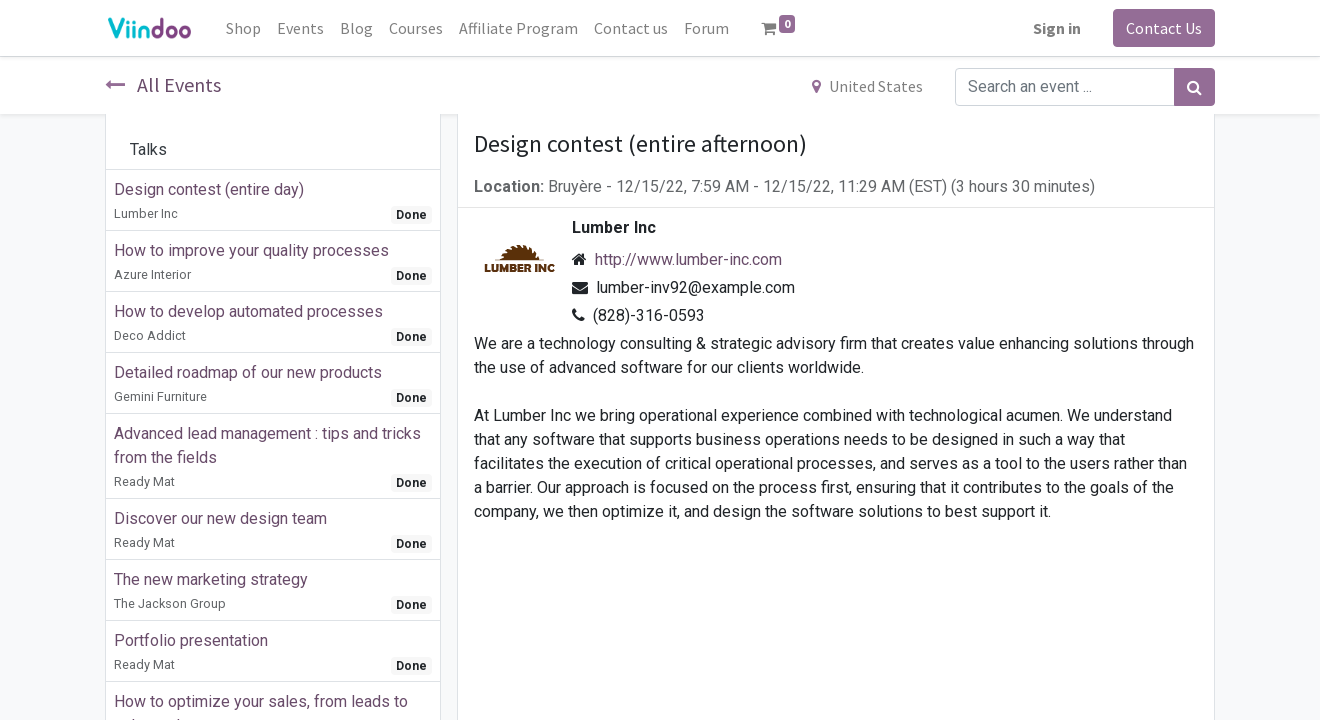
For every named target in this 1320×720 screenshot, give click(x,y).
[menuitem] (243, 28)
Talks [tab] (148, 149)
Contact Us (1164, 28)
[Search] (1194, 87)
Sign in (1057, 28)
